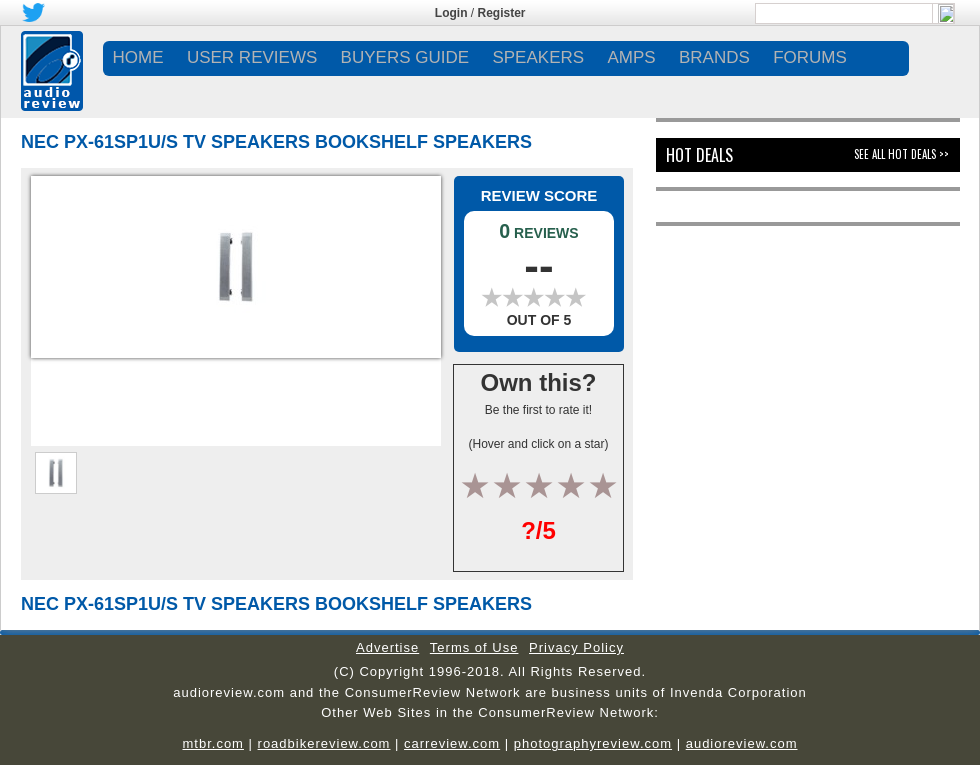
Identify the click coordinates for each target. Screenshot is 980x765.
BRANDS (714, 57)
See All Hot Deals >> (901, 154)
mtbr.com (212, 743)
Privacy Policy (576, 647)
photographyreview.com (593, 743)
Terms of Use (474, 647)
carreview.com (452, 743)
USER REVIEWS (252, 57)
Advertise (387, 647)
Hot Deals (699, 155)
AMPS (631, 57)
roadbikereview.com (324, 743)
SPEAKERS (538, 57)
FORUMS (810, 57)
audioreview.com (742, 743)
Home (138, 57)
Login (451, 13)
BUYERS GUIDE (405, 57)
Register (502, 13)
